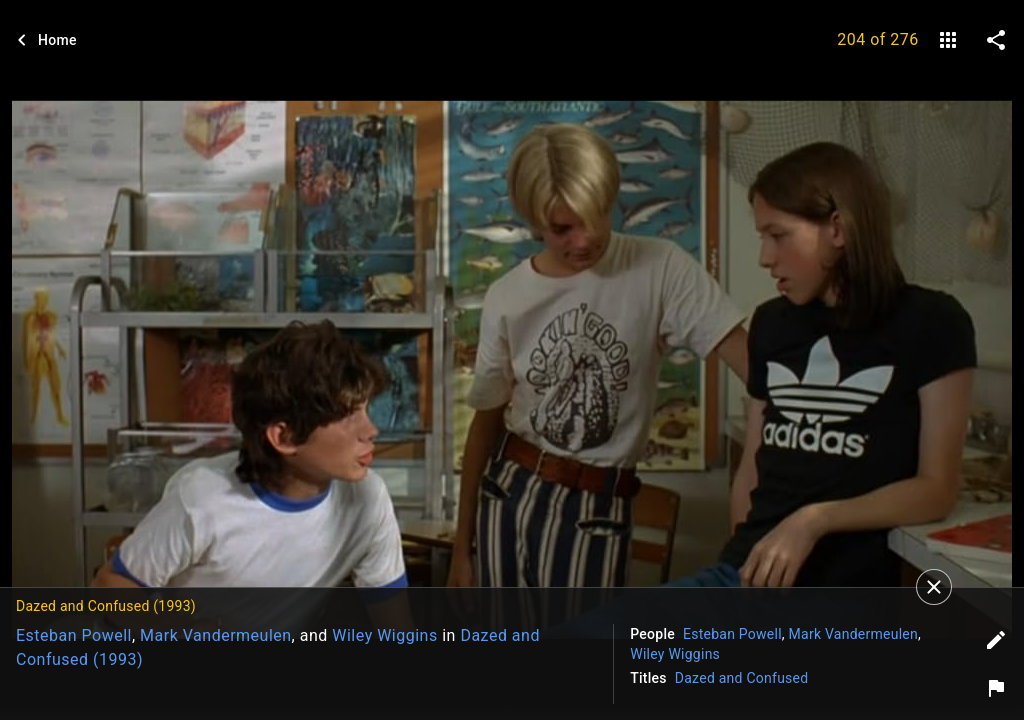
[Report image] (996, 688)
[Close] (934, 587)
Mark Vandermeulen (216, 635)
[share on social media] (996, 40)
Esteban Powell (74, 635)
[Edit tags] (996, 640)
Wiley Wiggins (384, 635)
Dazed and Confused (742, 678)
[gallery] (948, 40)
